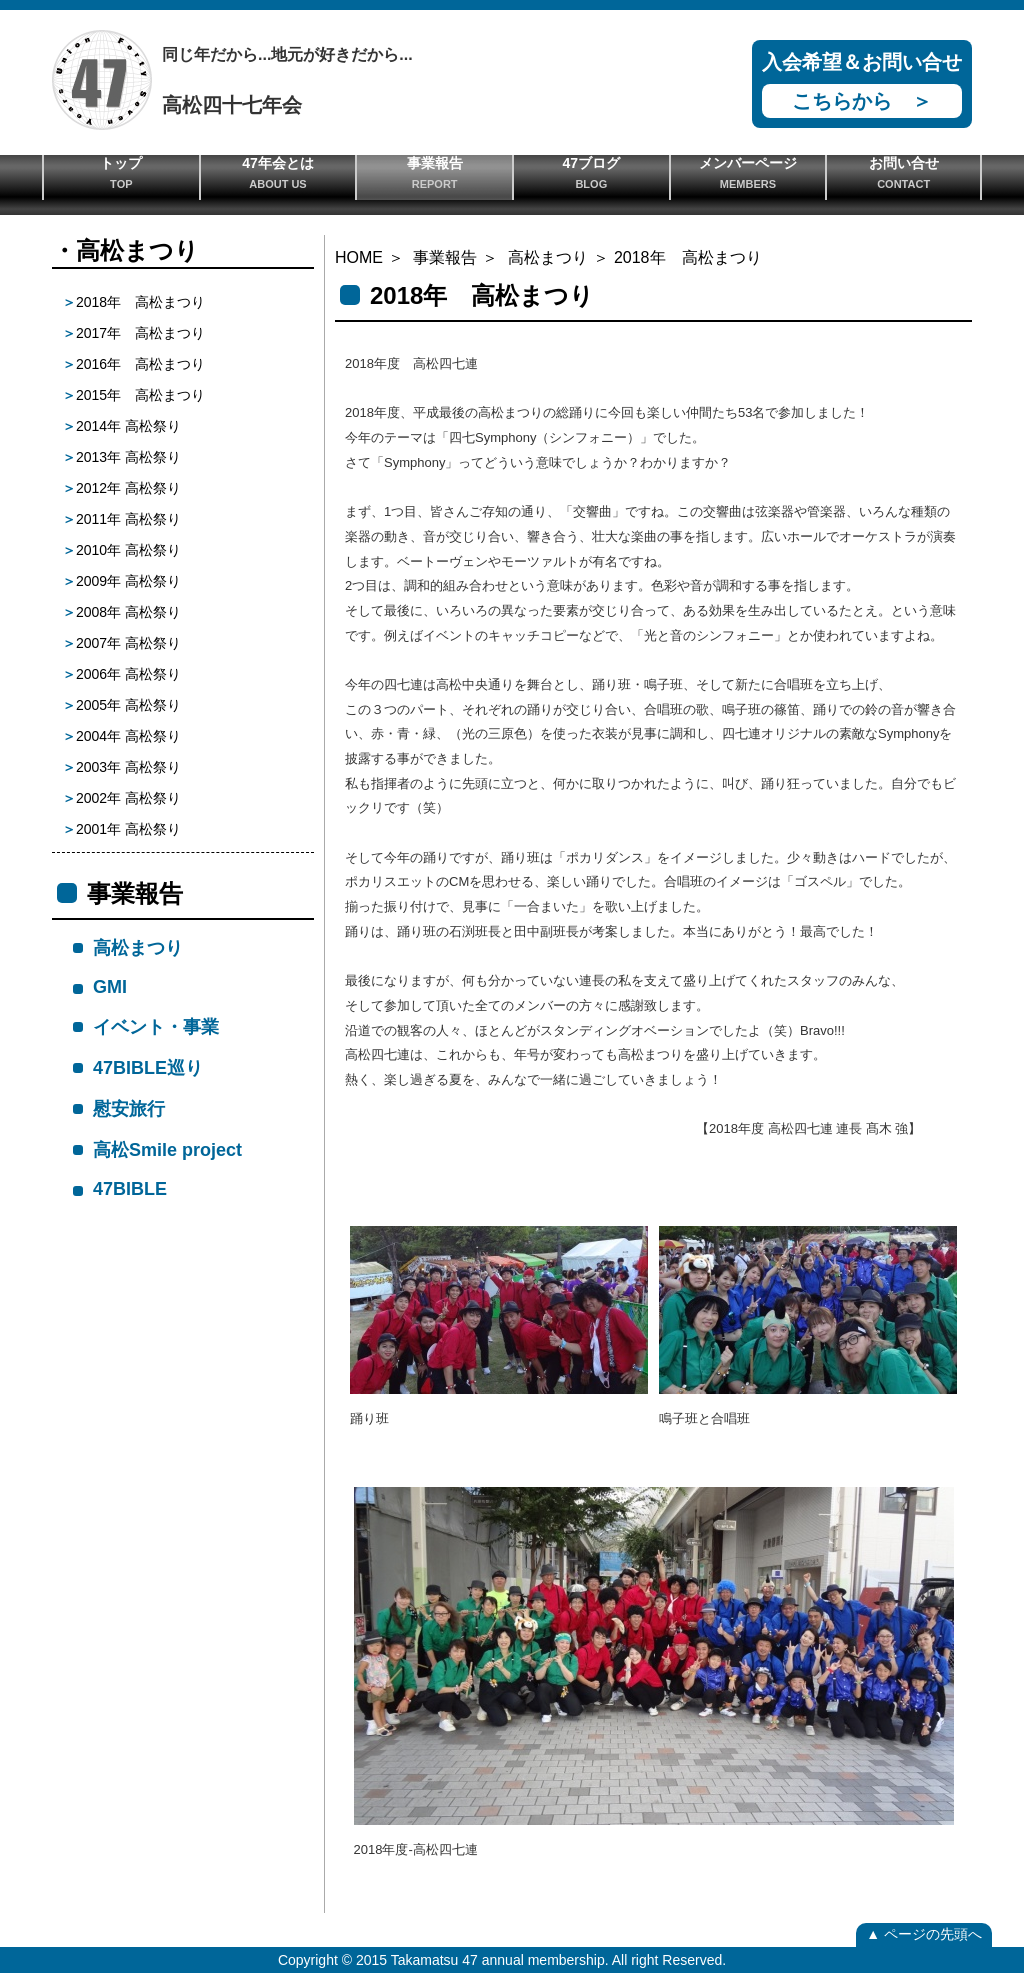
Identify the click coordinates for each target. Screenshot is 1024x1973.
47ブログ (591, 172)
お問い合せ (903, 172)
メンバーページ (748, 172)
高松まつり (548, 257)
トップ (121, 172)
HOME (359, 257)
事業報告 (434, 172)
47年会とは (278, 172)
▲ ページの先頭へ (924, 1934)
